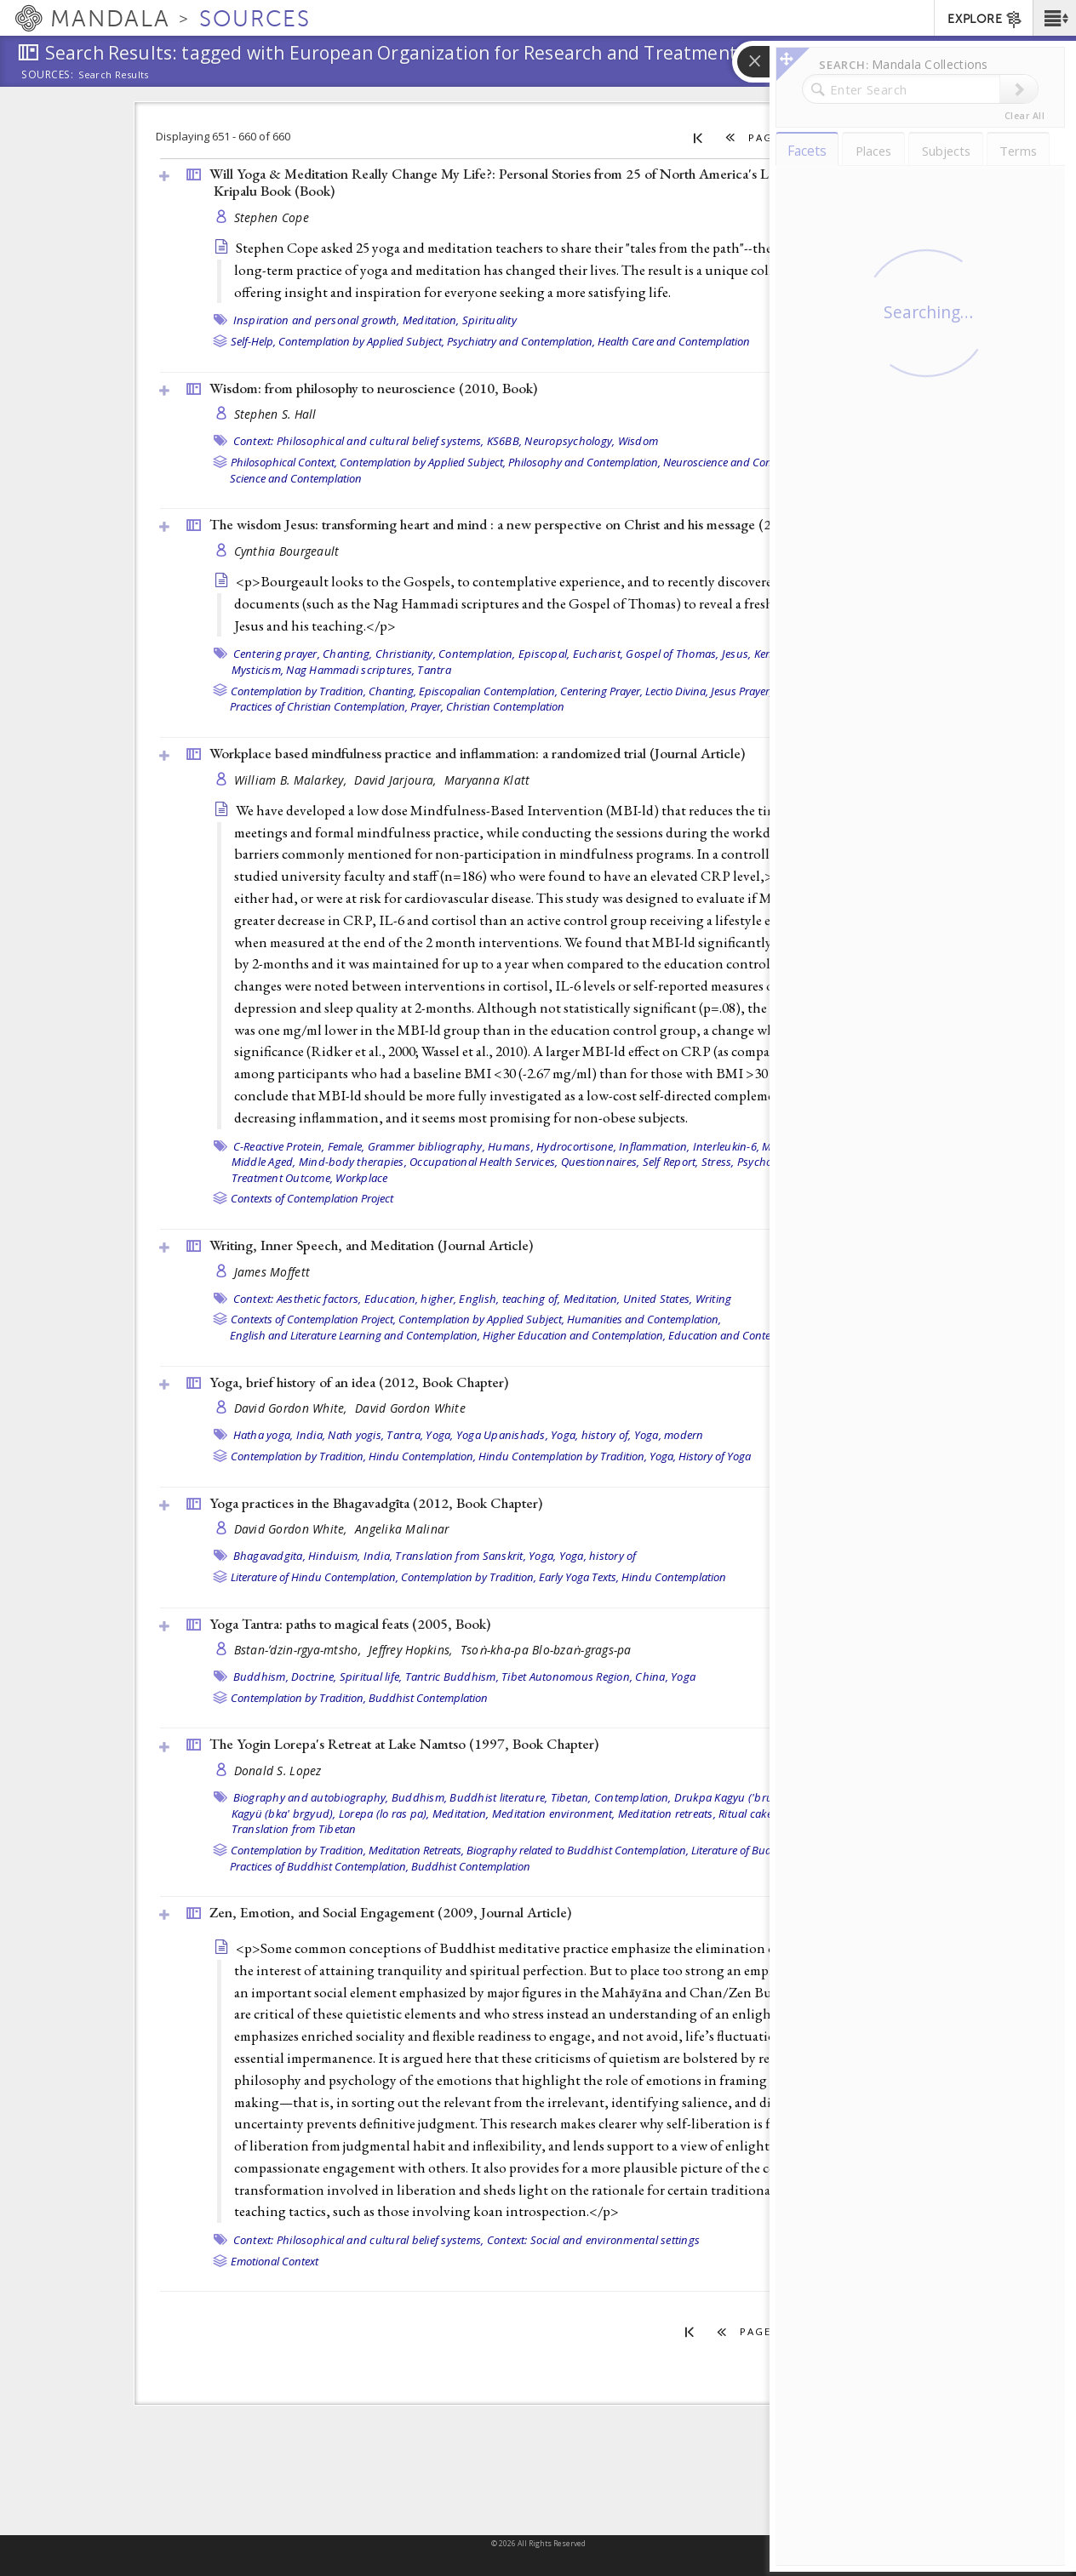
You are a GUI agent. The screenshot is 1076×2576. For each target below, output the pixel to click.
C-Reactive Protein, (279, 1146)
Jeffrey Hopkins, (412, 1650)
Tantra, (404, 1434)
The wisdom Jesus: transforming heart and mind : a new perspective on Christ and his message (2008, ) (523, 524)
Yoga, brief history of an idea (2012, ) (358, 1382)
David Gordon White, (293, 1408)
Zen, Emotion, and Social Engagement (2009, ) (390, 1912)
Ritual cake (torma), (766, 1813)
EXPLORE (985, 19)
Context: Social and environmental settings (594, 2240)
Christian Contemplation (505, 706)
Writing (713, 1298)
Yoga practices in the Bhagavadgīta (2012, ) (375, 1503)
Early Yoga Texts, (579, 1577)
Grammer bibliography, (426, 1146)
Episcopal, (544, 653)
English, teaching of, (509, 1298)
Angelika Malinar (402, 1529)
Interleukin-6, (726, 1146)
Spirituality (489, 320)
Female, (346, 1146)
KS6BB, (505, 440)
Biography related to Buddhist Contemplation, (577, 1850)
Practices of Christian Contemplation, (319, 706)
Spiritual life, (371, 1676)
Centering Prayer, (601, 691)
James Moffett (272, 1272)
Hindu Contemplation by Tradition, (562, 1456)
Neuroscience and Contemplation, (745, 462)
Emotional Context (274, 2261)
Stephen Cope (271, 217)
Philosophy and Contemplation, (584, 462)
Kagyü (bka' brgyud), (284, 1813)
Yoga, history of (598, 1555)
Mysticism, (258, 669)
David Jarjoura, (396, 780)
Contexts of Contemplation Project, (313, 1319)
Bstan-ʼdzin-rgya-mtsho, (299, 1650)
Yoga (683, 1676)
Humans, (511, 1146)
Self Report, (671, 1161)
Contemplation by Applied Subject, (361, 341)
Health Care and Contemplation (674, 341)
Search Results (113, 75)
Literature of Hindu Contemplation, (314, 1577)
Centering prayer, (276, 653)
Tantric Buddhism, (452, 1676)
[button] (1054, 18)
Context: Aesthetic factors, (297, 1298)
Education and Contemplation (741, 1335)
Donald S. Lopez (278, 1770)
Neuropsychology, (569, 440)
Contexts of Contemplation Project (312, 1198)
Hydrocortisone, (576, 1146)
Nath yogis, (356, 1434)
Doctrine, (313, 1676)
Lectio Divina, (676, 691)
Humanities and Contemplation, (644, 1319)
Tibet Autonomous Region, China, (584, 1676)
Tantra (434, 669)
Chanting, (347, 653)
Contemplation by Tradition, (298, 691)
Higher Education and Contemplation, (574, 1335)
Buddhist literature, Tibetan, (520, 1797)
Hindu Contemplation (673, 1577)
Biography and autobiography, (311, 1797)
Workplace (361, 1177)
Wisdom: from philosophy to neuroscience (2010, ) (373, 388)
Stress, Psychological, (754, 1161)
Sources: (47, 76)
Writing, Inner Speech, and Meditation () (371, 1245)
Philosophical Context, (284, 462)
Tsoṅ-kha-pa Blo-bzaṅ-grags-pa (546, 1650)
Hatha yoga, (263, 1434)
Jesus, (737, 653)
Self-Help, (253, 341)
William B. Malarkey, (292, 780)
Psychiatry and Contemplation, (521, 341)
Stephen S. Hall (275, 414)
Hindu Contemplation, (422, 1456)
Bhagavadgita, (269, 1555)
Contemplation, (477, 653)
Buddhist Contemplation (428, 1697)
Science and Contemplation (296, 478)
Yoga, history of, (591, 1434)
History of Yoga (714, 1456)
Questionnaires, (600, 1161)
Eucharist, (598, 653)
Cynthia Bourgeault (287, 551)
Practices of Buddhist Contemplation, (319, 1866)
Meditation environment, (553, 1813)
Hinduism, (334, 1555)
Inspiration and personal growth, (316, 320)
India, (311, 1434)
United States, (658, 1298)
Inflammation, (654, 1146)
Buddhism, (261, 1676)
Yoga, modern (669, 1434)
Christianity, (405, 653)
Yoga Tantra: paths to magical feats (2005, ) (349, 1623)
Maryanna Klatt (487, 780)
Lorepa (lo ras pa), (384, 1813)
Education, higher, (410, 1298)
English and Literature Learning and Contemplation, (355, 1335)
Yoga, (439, 1434)
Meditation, (431, 320)
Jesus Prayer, (741, 691)
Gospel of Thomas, (672, 653)
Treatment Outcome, (283, 1177)
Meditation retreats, (667, 1813)
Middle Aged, (264, 1161)
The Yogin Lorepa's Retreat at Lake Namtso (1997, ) (403, 1743)
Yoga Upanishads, (502, 1434)
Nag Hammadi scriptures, (350, 669)
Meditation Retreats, (416, 1850)
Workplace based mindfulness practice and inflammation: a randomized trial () (477, 753)
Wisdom (638, 440)
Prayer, (427, 706)
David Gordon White (410, 1408)
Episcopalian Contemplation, (488, 691)
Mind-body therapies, (353, 1161)
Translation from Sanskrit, (460, 1555)
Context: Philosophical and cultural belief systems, (358, 440)
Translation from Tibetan (294, 1828)
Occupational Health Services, (483, 1161)
